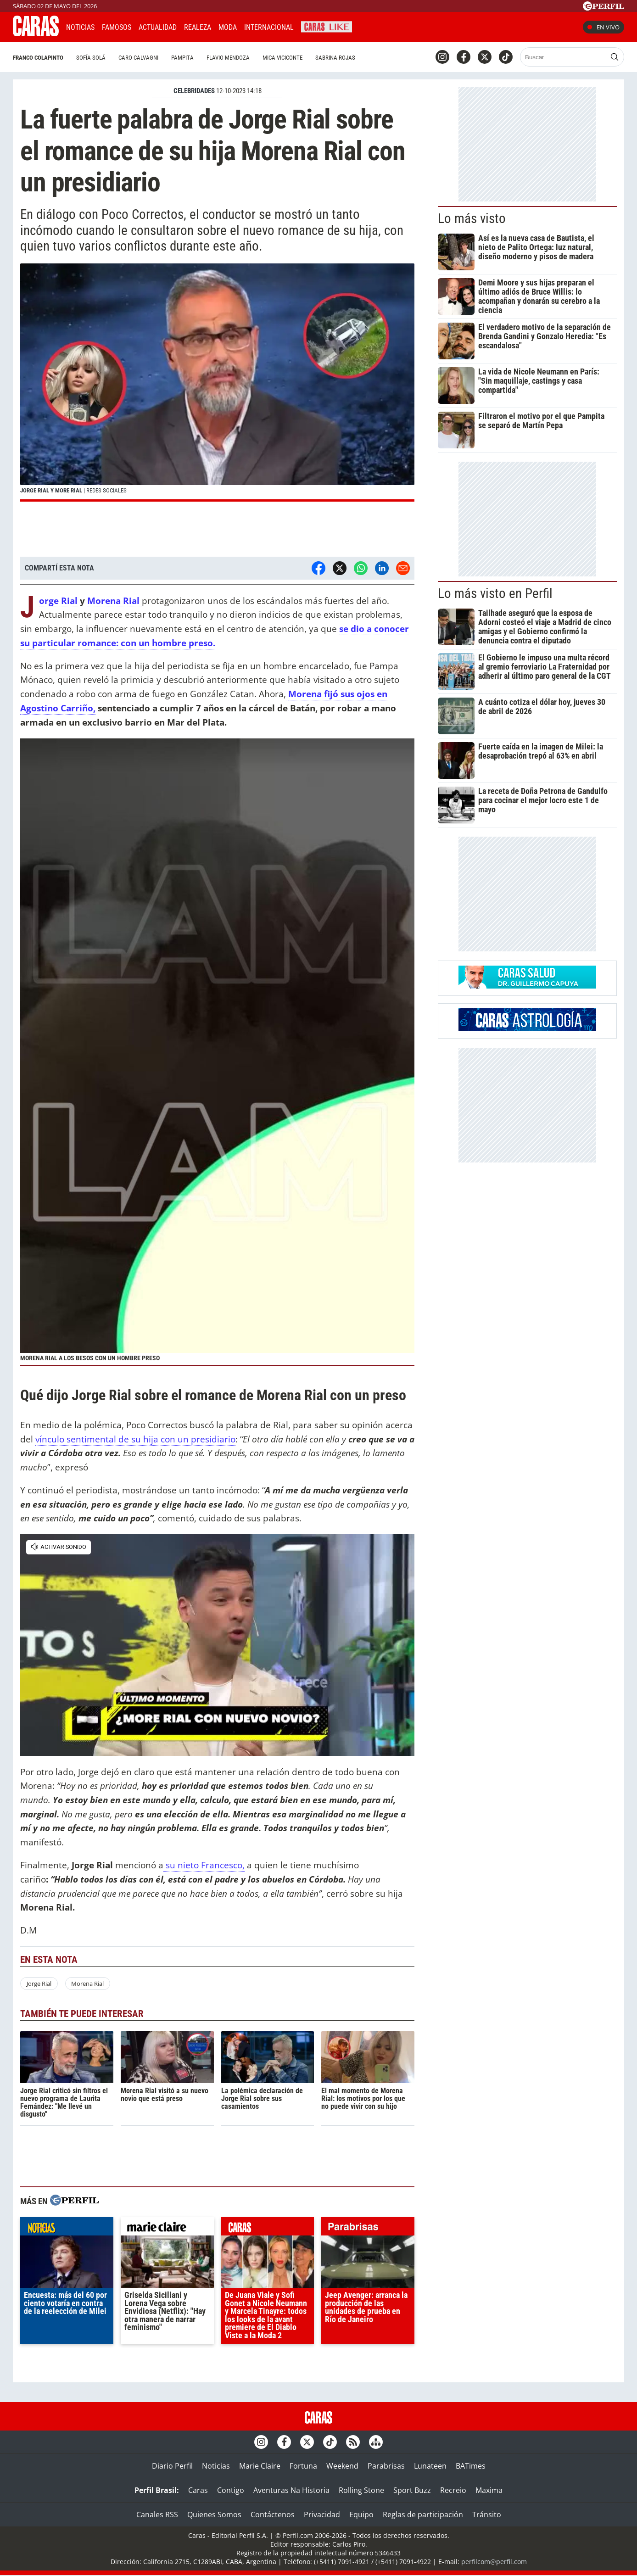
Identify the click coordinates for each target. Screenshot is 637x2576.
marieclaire (167, 2228)
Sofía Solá (91, 57)
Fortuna (303, 2466)
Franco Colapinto (38, 57)
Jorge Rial (58, 601)
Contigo (230, 2490)
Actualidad (158, 27)
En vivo (603, 27)
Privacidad (322, 2514)
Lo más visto (472, 218)
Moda (227, 27)
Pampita (182, 57)
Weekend (342, 2466)
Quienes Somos (214, 2514)
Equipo (361, 2514)
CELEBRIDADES (194, 91)
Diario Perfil (172, 2466)
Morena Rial (114, 600)
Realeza (197, 27)
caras (267, 2228)
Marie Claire (259, 2466)
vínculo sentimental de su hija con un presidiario (135, 1439)
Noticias (80, 27)
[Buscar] (564, 56)
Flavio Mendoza (228, 57)
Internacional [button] (269, 27)
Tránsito (486, 2514)
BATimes (471, 2466)
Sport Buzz (412, 2490)
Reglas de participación (423, 2514)
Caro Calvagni (138, 57)
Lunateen (430, 2466)
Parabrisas (386, 2466)
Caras (198, 2490)
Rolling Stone (361, 2490)
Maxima (489, 2490)
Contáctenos (273, 2514)
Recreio (453, 2490)
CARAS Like (326, 26)
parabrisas (367, 2228)
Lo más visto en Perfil (495, 593)
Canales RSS (157, 2514)
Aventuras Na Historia (291, 2490)
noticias (66, 2228)
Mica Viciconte (282, 57)
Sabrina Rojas (335, 57)
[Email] (403, 568)
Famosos (116, 27)
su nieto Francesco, (204, 1865)
